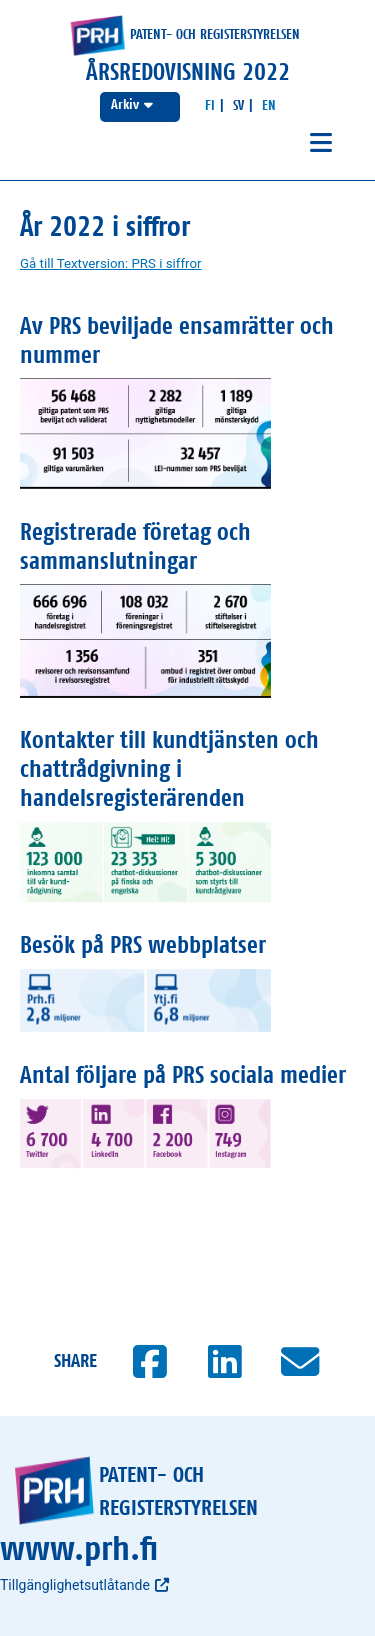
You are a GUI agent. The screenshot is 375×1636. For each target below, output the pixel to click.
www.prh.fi (79, 1550)
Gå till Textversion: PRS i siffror (111, 263)
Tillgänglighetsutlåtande (84, 1585)
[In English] (269, 106)
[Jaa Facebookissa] (150, 1362)
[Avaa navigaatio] (321, 144)
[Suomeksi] (210, 106)
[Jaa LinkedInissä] (225, 1362)
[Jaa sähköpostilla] (300, 1362)
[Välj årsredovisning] (140, 107)
